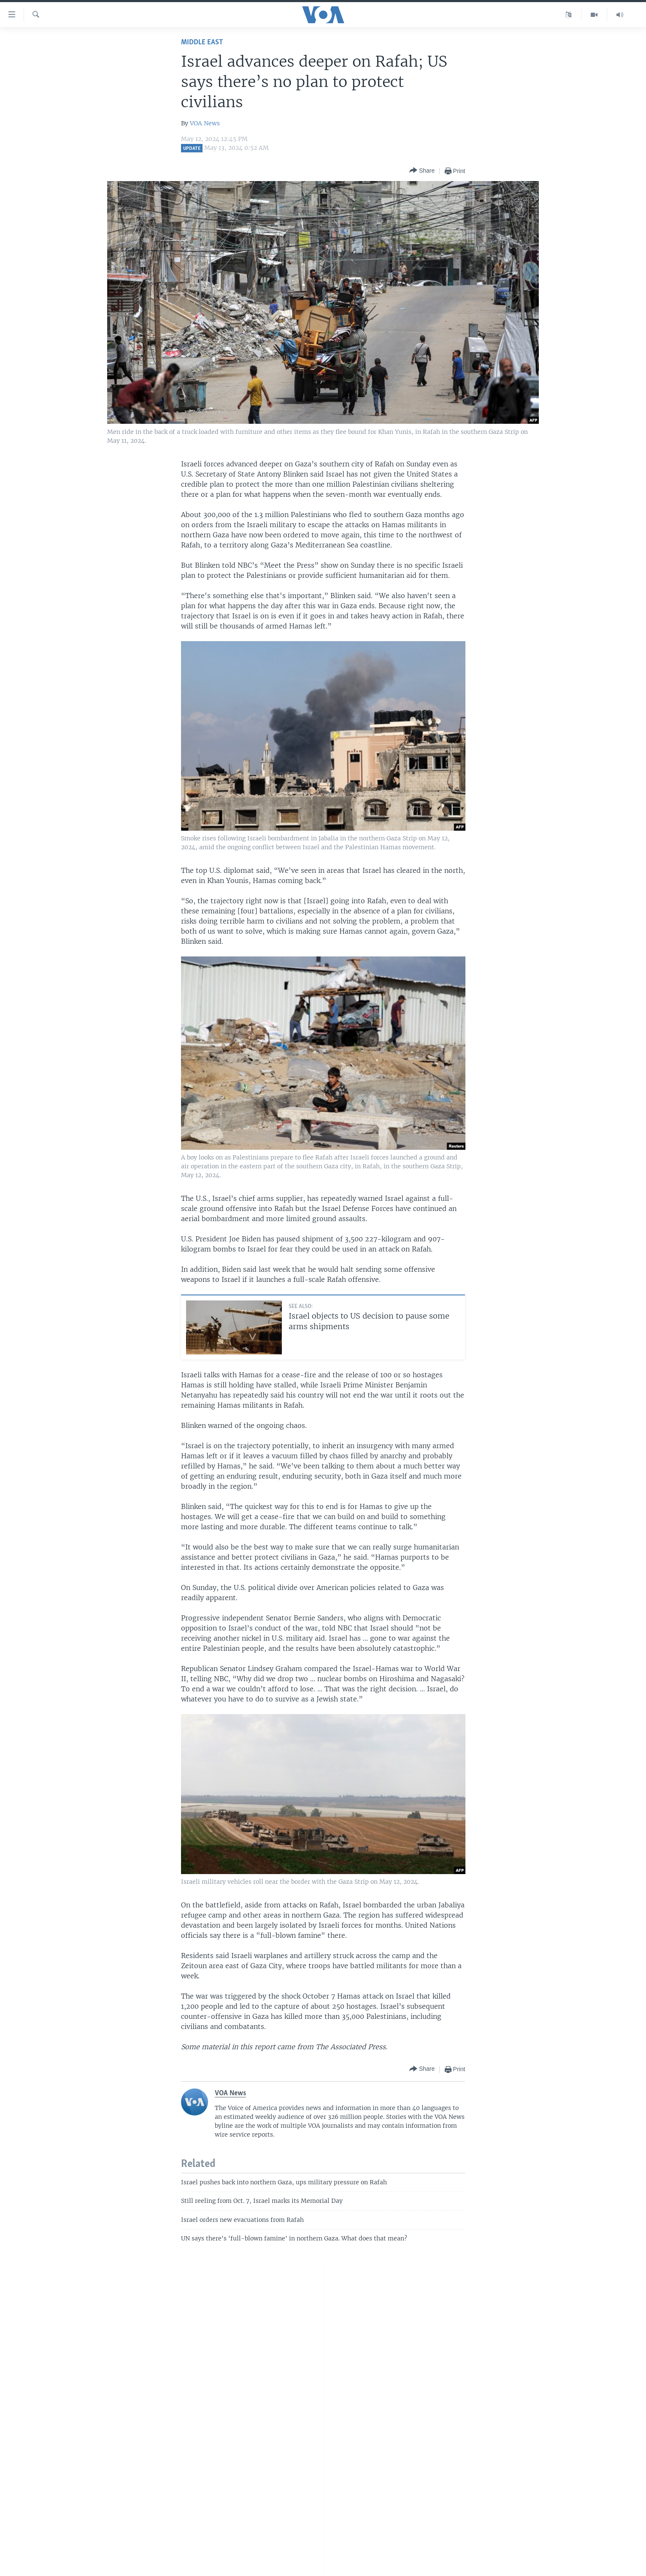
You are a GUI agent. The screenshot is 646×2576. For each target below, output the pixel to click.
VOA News (205, 123)
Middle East (202, 42)
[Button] (422, 171)
